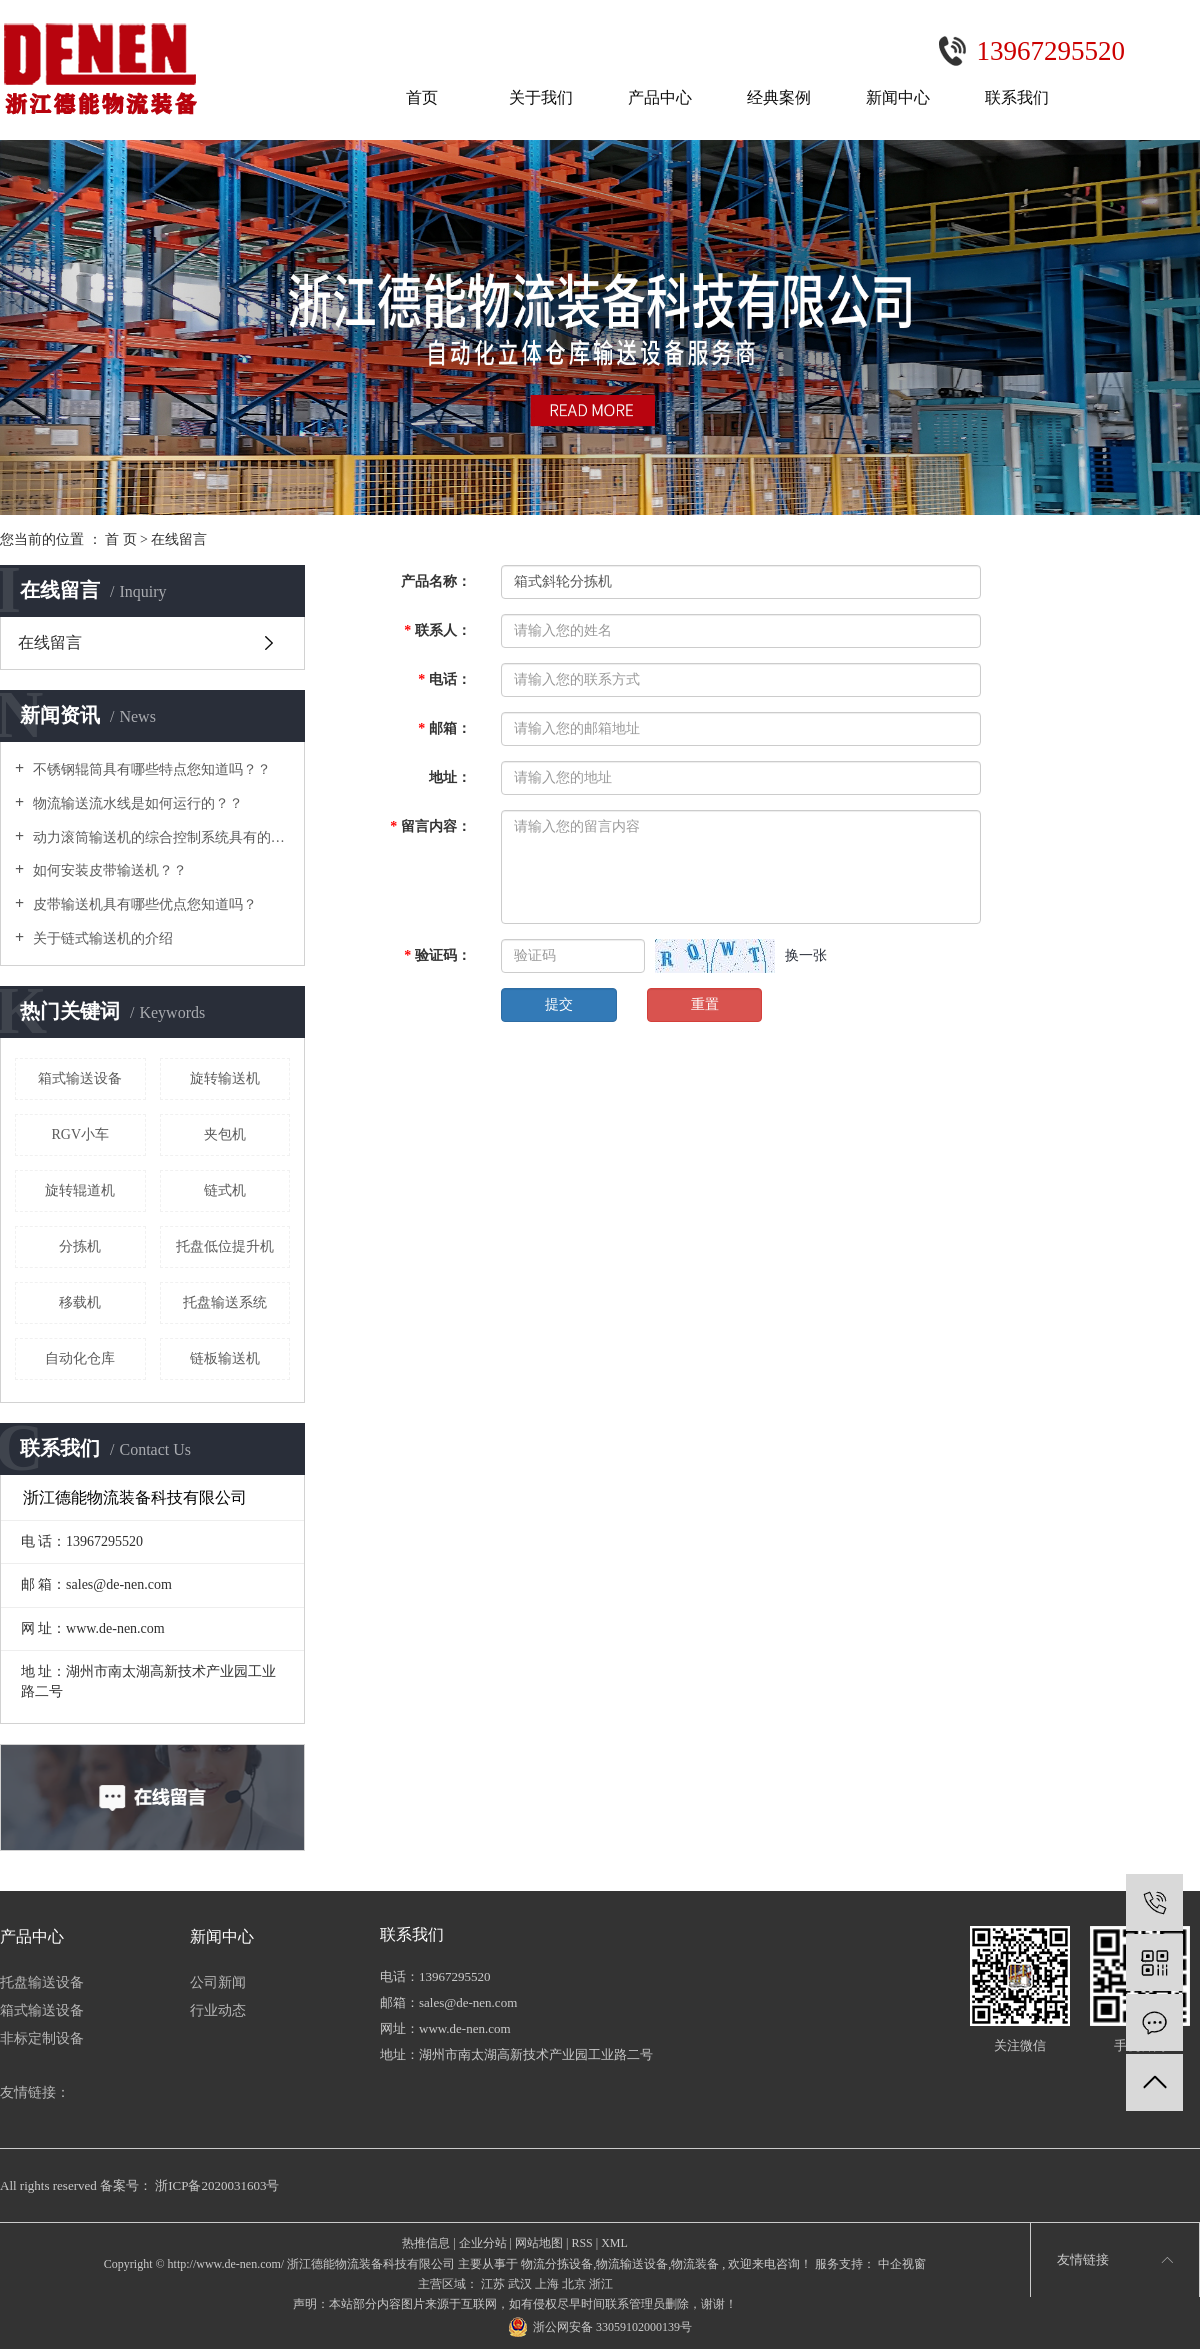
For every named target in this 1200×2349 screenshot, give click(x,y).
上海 (547, 2284)
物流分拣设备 (557, 2264)
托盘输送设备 (42, 1982)
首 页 (121, 539)
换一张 (806, 955)
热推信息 (426, 2243)
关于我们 (541, 97)
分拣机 (80, 1246)
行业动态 (218, 2010)
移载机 (80, 1302)
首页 (422, 97)
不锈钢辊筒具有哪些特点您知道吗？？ (150, 769)
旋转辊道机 (80, 1190)
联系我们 (1017, 97)
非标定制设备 (42, 2038)
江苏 (493, 2284)
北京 (574, 2284)
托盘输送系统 (225, 1302)
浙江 (601, 2284)
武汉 (520, 2284)
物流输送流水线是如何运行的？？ (136, 803)
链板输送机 (225, 1358)
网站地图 (539, 2243)
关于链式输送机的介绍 (101, 938)
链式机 (225, 1190)
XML (614, 2243)
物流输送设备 (632, 2264)
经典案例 (779, 97)
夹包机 (225, 1134)
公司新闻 (218, 1982)
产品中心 (660, 97)
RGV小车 (80, 1134)
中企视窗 (900, 2264)
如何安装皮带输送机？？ (108, 870)
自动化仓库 (80, 1358)
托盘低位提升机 (225, 1246)
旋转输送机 (225, 1078)
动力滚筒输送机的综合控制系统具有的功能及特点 (159, 837)
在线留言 (50, 642)
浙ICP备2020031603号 (217, 2185)
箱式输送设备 (80, 1078)
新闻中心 (898, 97)
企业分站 (483, 2243)
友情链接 (1083, 2259)
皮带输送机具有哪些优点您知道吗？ (143, 904)
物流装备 (695, 2264)
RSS (581, 2243)
